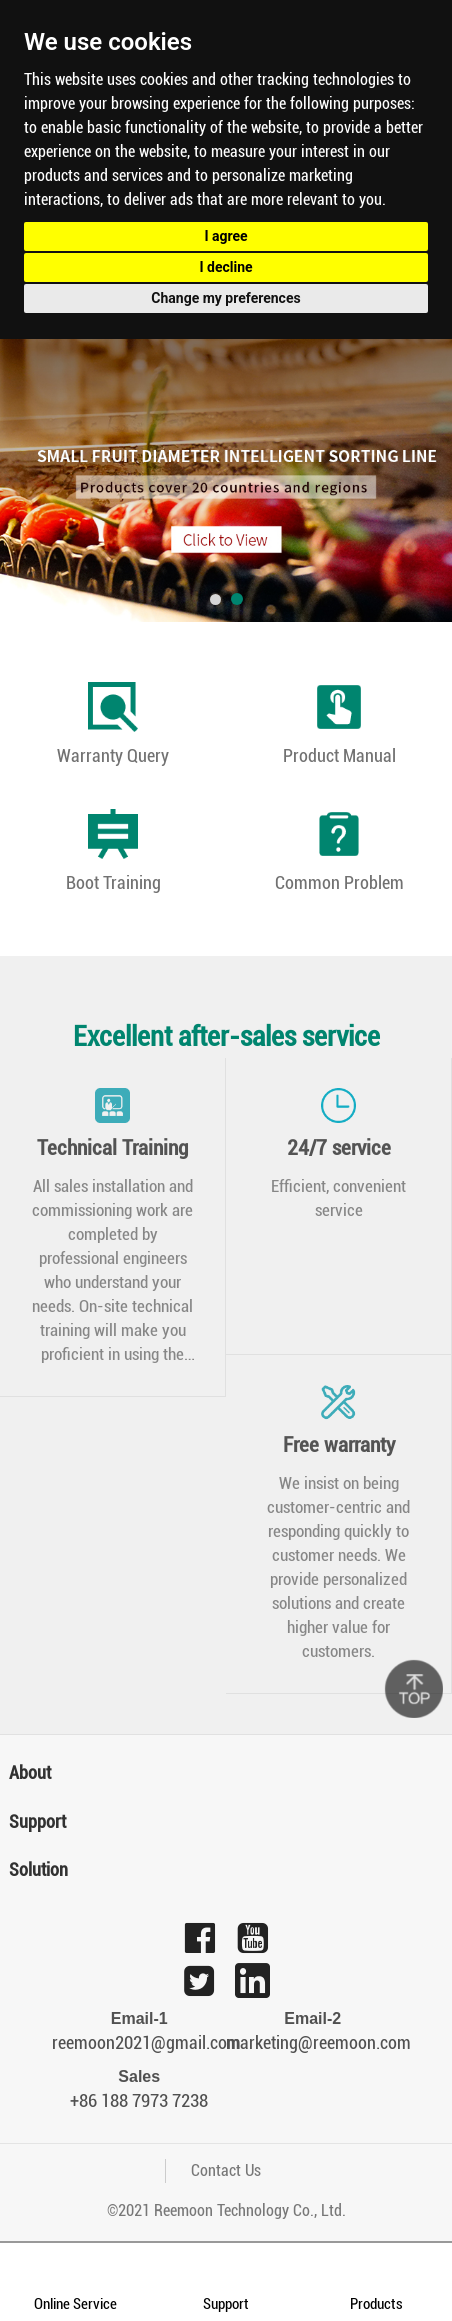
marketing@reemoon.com (313, 2042)
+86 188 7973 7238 (139, 2100)
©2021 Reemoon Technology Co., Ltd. (226, 2210)
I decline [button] (225, 267)
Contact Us (226, 2170)
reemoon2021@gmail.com (139, 2042)
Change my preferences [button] (225, 298)
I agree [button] (225, 236)
